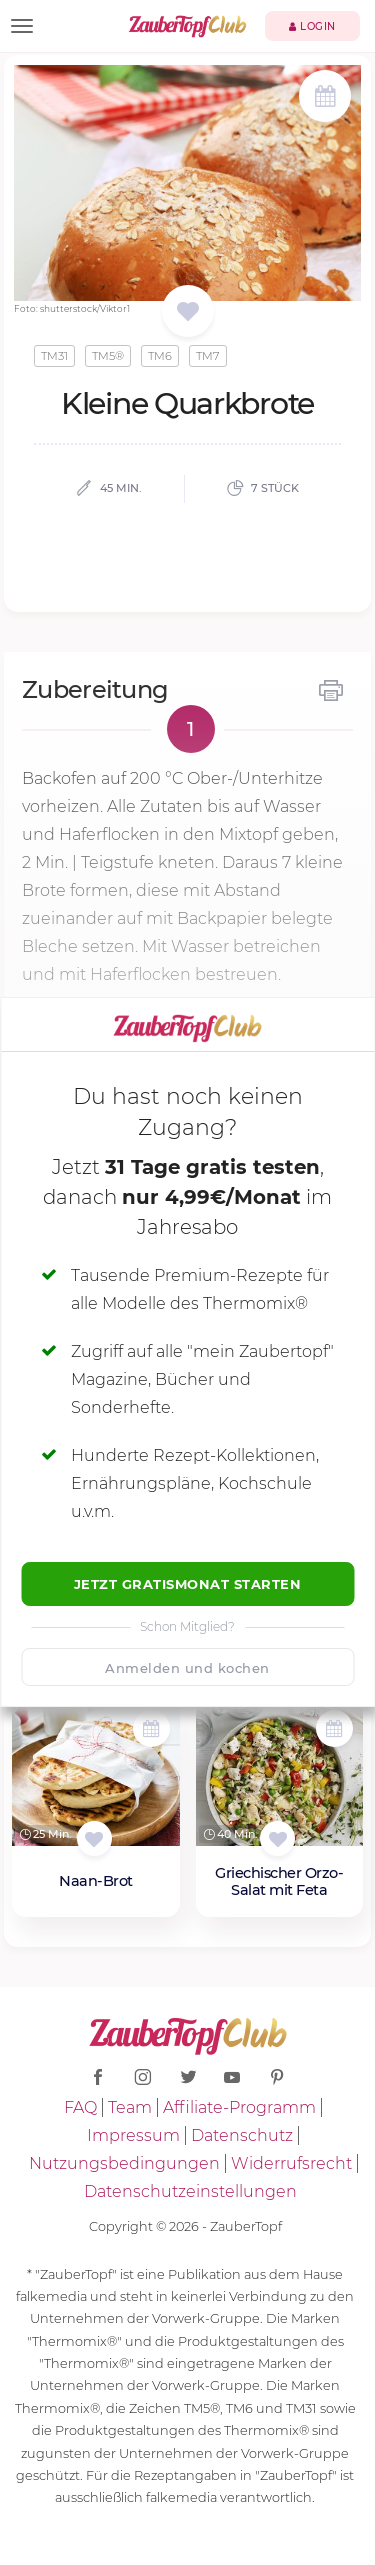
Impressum (133, 2135)
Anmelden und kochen (187, 1668)
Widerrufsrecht (291, 2163)
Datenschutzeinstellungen (190, 2191)
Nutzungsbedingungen (124, 2163)
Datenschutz (242, 2135)
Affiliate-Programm (239, 2107)
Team (130, 2107)
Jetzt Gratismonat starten (188, 1584)
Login (312, 26)
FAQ (80, 2107)
